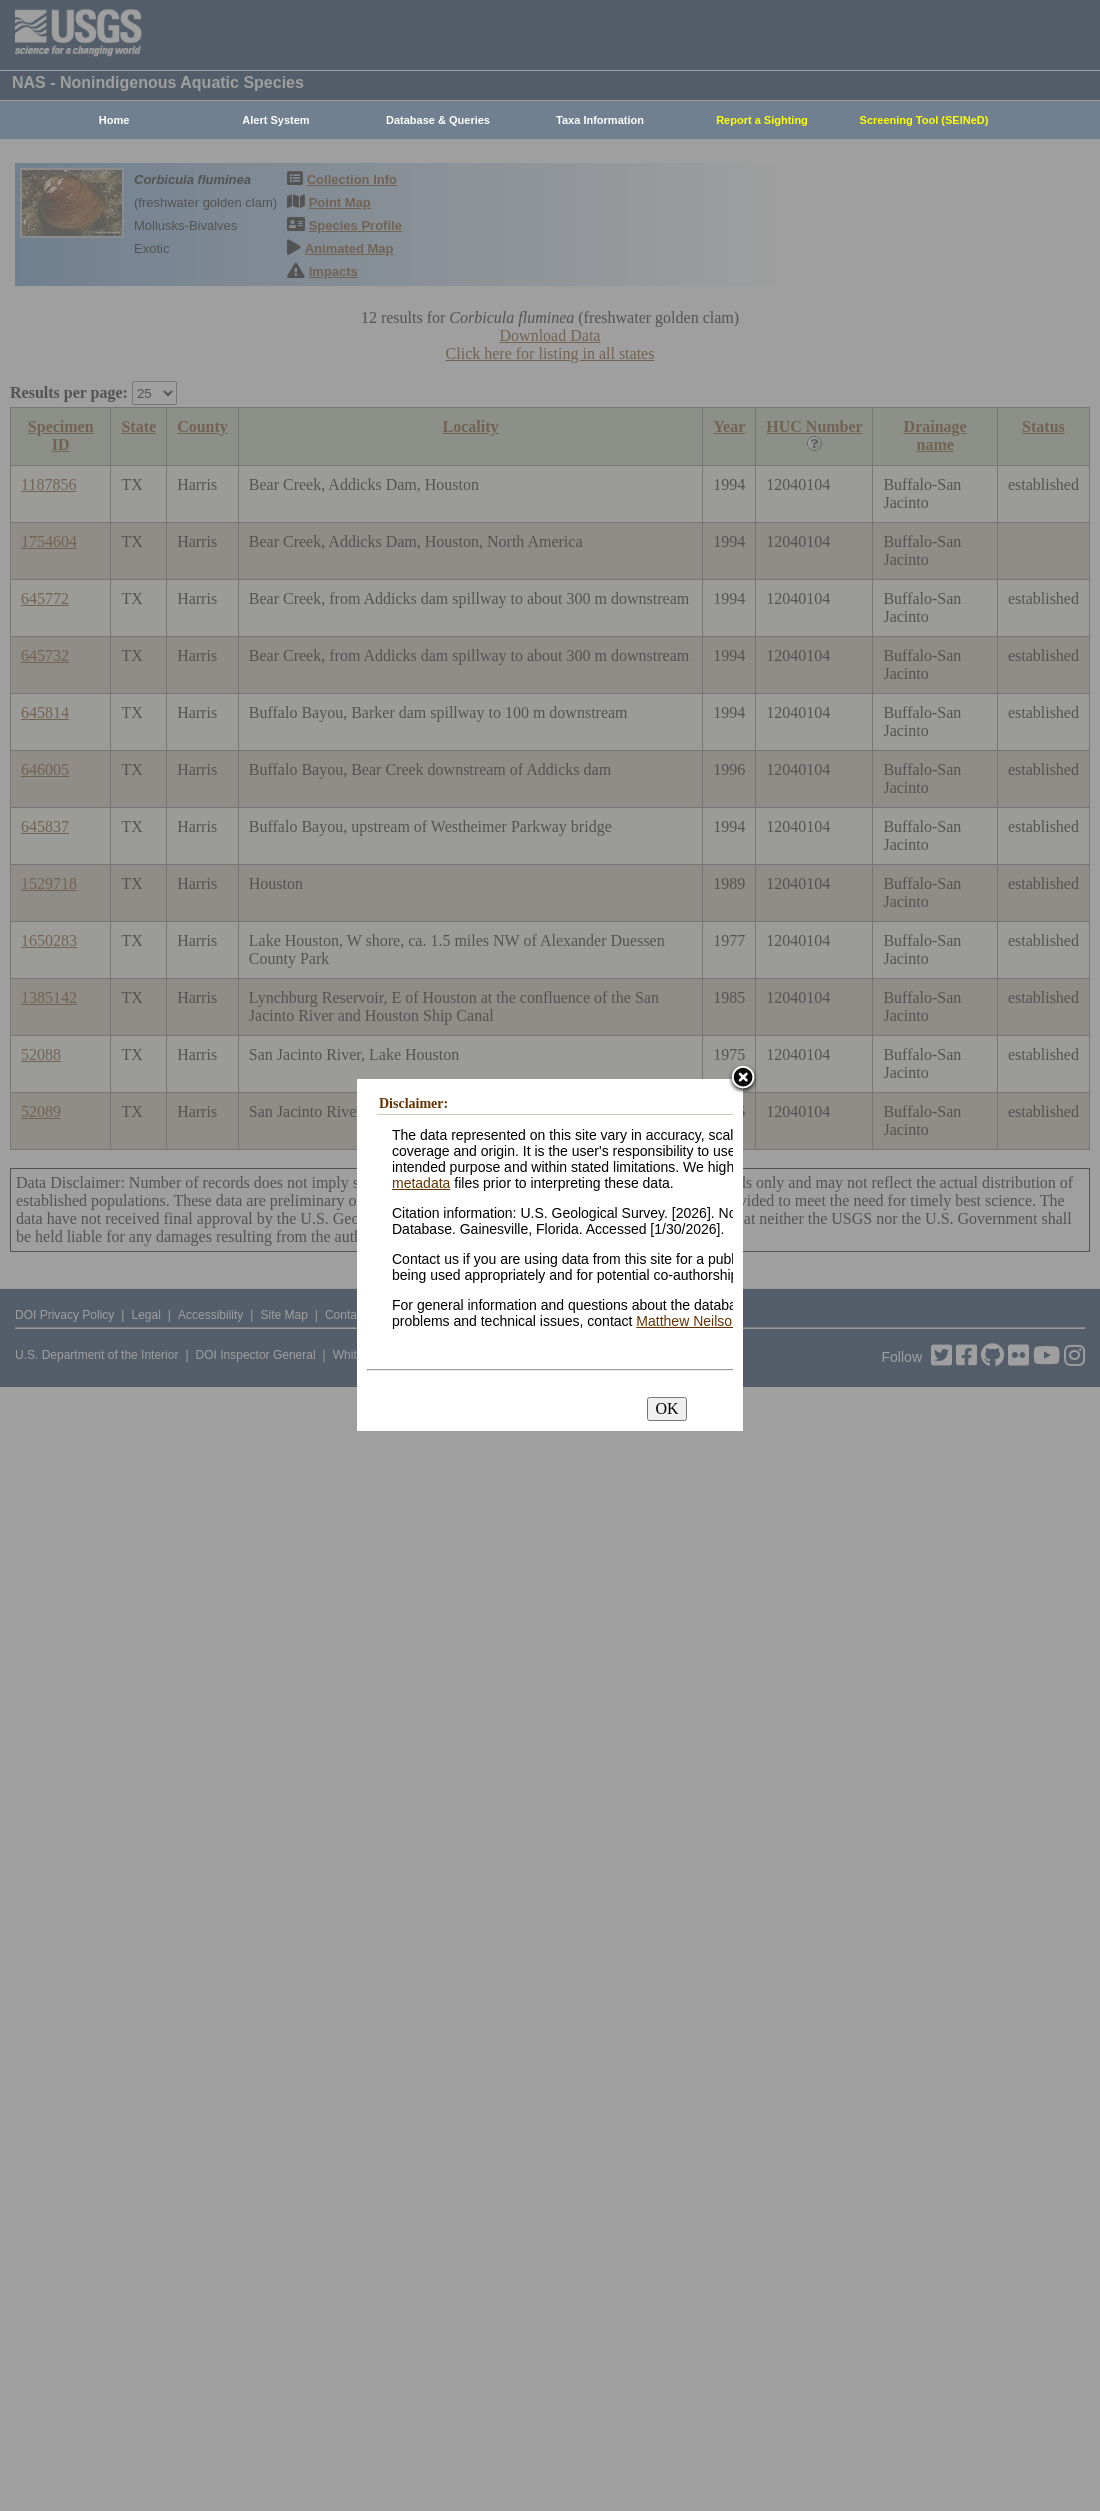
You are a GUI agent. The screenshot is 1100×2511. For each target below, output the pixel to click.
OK (666, 1408)
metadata (421, 1183)
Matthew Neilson (688, 1321)
